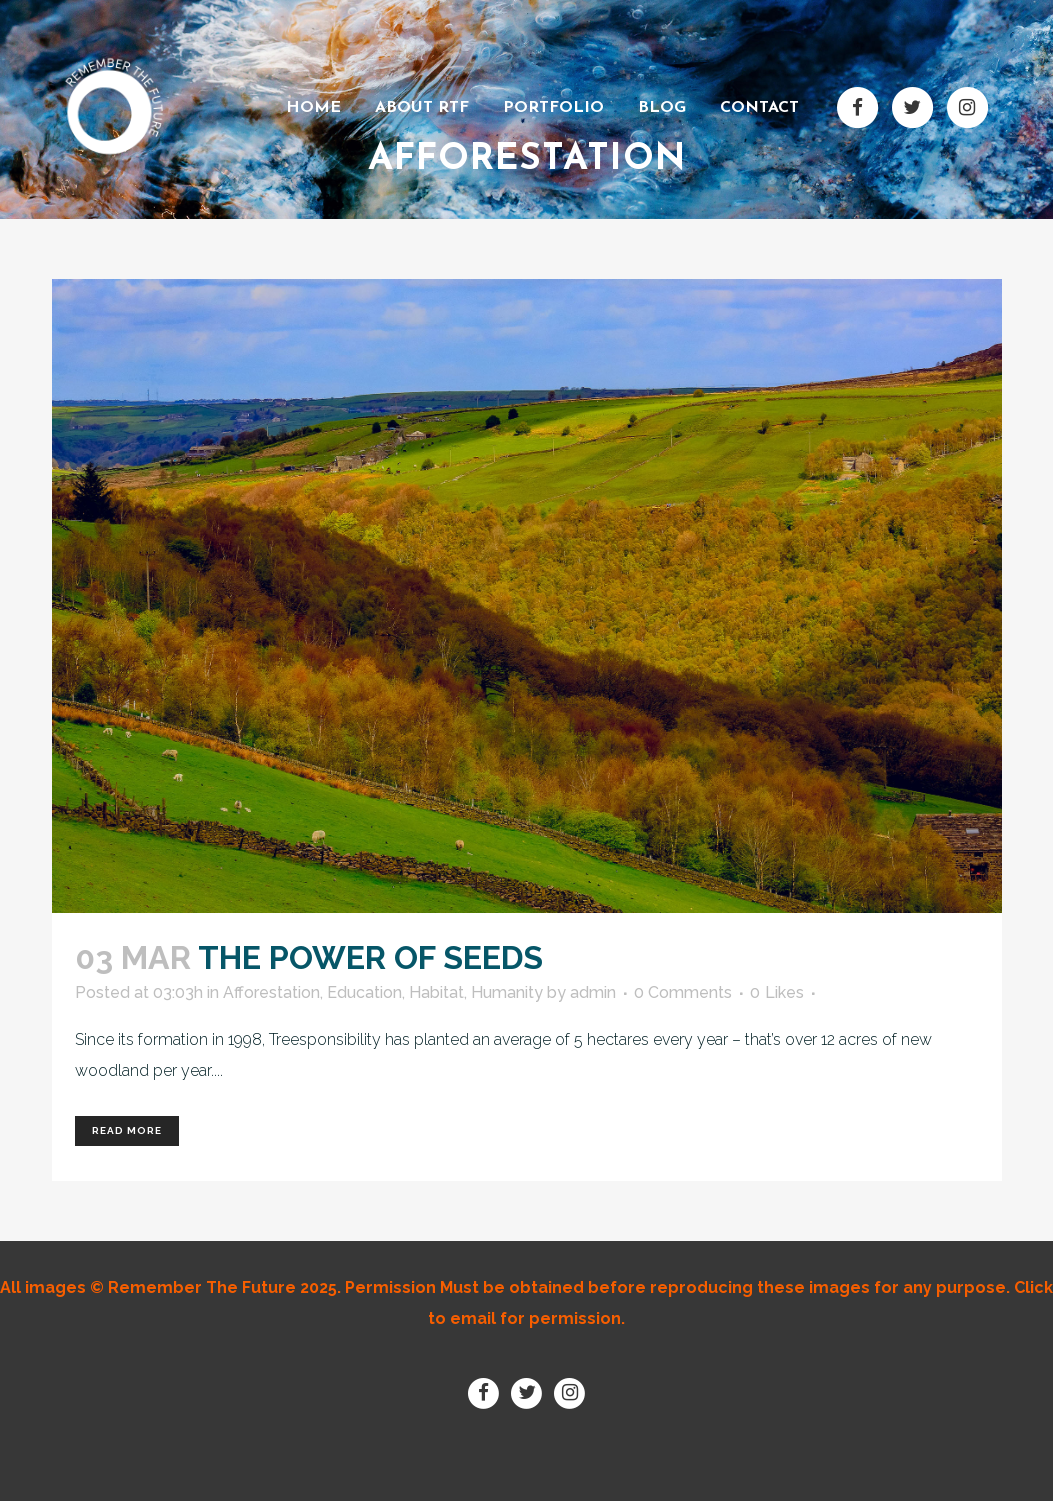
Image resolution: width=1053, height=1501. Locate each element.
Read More (127, 1130)
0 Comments (683, 992)
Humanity (507, 992)
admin (593, 992)
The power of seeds (370, 957)
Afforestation (271, 992)
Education (364, 992)
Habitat (436, 992)
